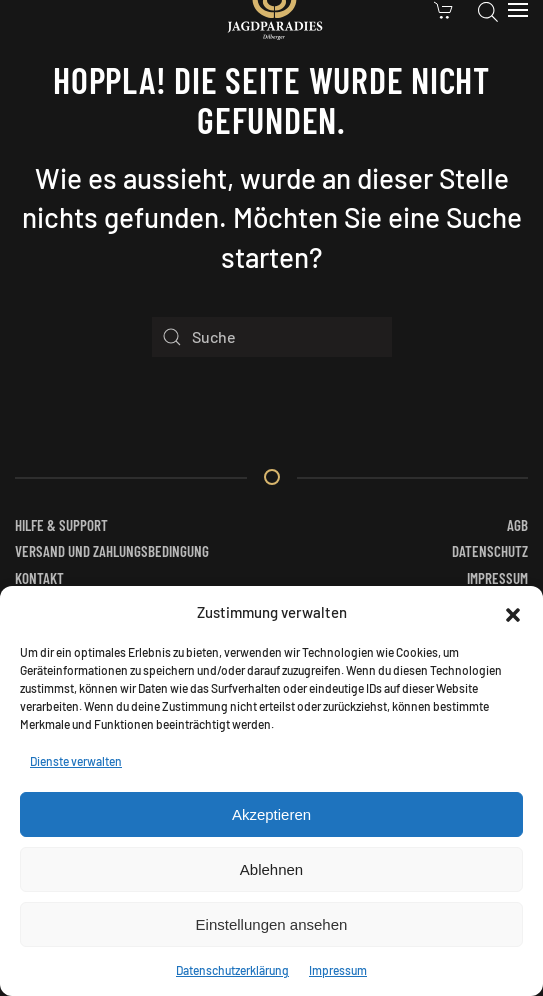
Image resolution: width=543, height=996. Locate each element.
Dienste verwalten (76, 761)
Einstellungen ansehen (272, 924)
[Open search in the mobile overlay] (488, 10)
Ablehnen (271, 869)
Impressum (338, 970)
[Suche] (272, 337)
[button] (513, 612)
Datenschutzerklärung (232, 970)
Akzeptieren (271, 814)
